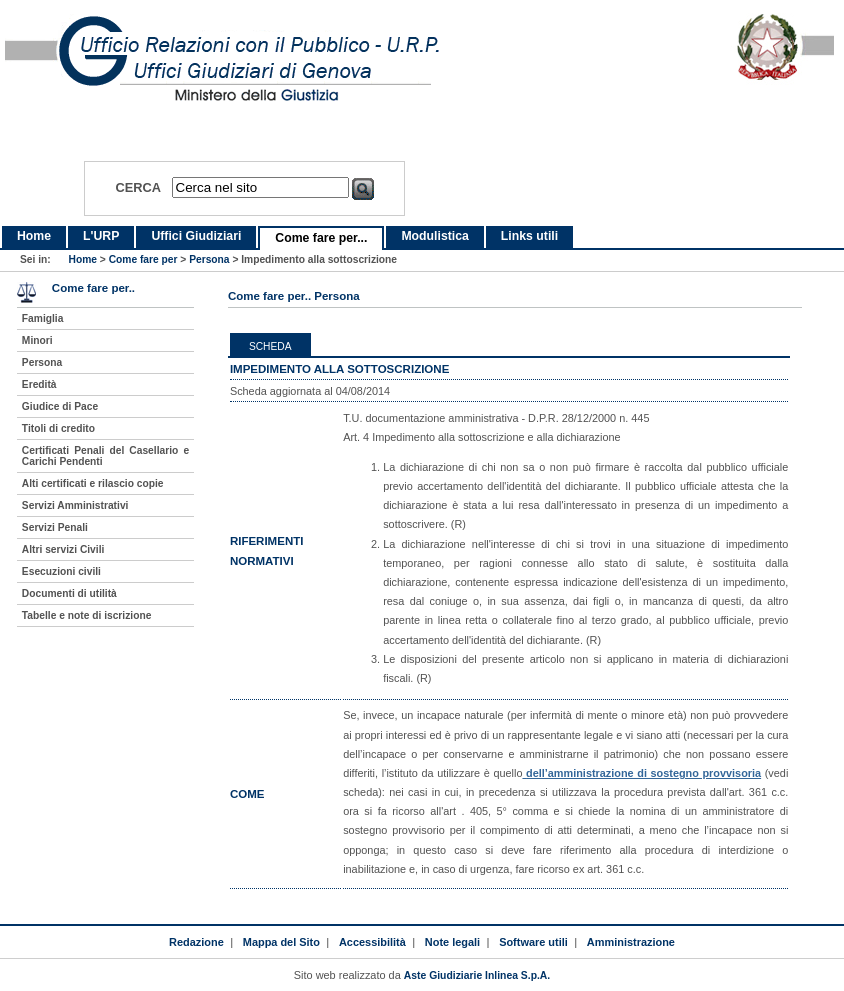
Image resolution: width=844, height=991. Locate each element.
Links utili (529, 236)
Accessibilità (372, 942)
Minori (37, 340)
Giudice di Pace (60, 406)
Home (34, 236)
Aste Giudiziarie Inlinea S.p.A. (477, 975)
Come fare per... (321, 238)
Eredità (39, 384)
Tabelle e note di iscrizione (86, 615)
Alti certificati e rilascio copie (93, 483)
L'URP (101, 236)
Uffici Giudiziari (196, 236)
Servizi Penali (55, 527)
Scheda (270, 346)
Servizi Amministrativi (75, 505)
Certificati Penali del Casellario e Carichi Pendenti (105, 456)
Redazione (196, 942)
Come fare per (143, 259)
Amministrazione (631, 942)
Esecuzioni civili (61, 571)
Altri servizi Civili (63, 549)
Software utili (533, 942)
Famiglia (43, 318)
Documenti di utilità (69, 593)
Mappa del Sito (281, 942)
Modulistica (434, 236)
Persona (209, 259)
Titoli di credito (58, 428)
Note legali (452, 942)
